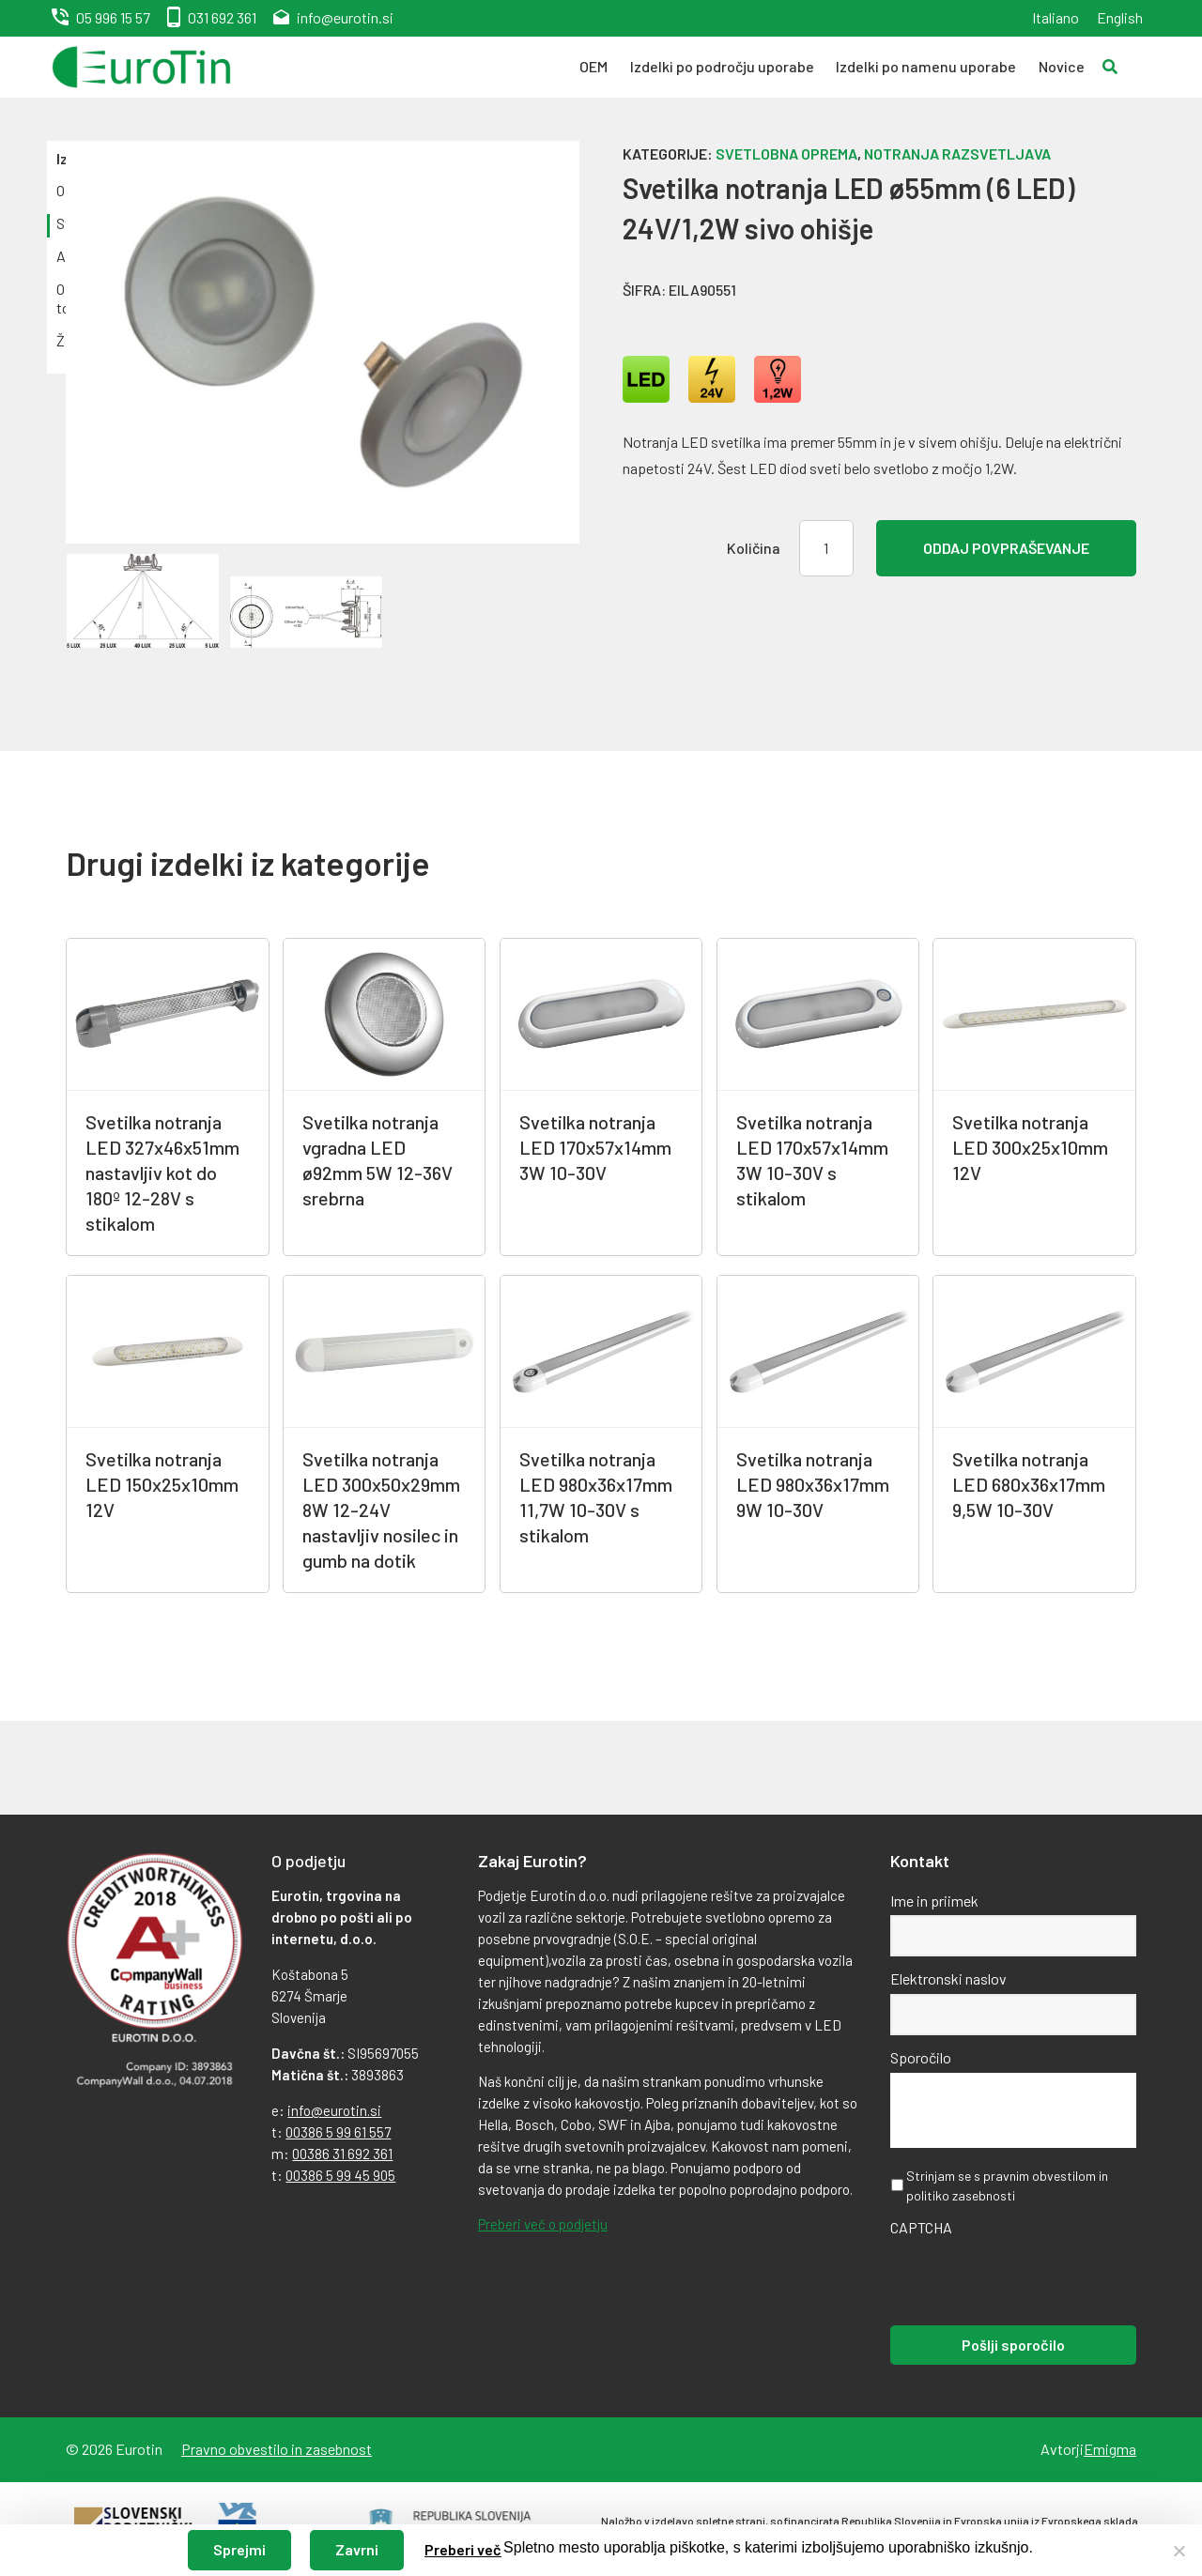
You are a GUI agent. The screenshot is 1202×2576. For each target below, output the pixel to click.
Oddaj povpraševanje (1006, 548)
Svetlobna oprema (786, 153)
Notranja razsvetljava (957, 153)
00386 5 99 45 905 (340, 2175)
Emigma (1110, 2449)
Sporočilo (920, 2057)
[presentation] (1033, 2279)
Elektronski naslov (948, 1978)
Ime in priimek (934, 1900)
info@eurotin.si (345, 17)
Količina (753, 548)
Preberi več (462, 2549)
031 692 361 (222, 17)
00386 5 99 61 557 (338, 2132)
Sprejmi (239, 2549)
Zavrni (356, 2549)
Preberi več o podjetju (543, 2224)
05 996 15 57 (113, 17)
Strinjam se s (1007, 2185)
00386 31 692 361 (342, 2153)
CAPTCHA (921, 2227)
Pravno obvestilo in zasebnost (276, 2449)
